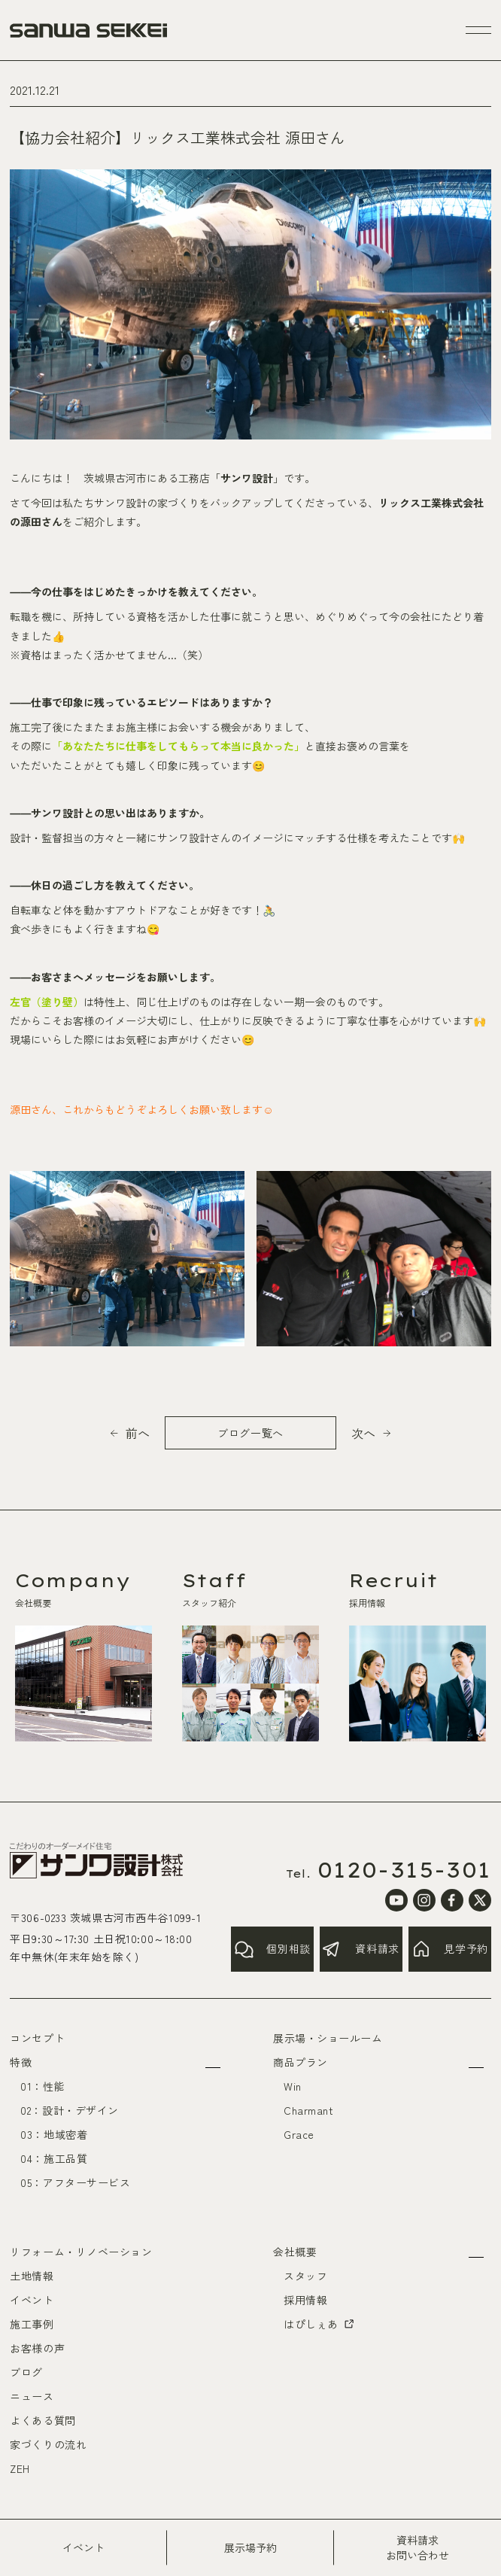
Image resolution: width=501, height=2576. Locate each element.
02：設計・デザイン (69, 2110)
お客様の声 (37, 2348)
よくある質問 (42, 2420)
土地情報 (31, 2275)
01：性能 (42, 2086)
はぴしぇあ (320, 2323)
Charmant (308, 2110)
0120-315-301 (404, 1870)
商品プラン (300, 2062)
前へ (138, 1433)
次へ (363, 1433)
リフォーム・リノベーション (81, 2251)
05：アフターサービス (75, 2182)
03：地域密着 (53, 2134)
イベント (31, 2299)
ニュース (31, 2396)
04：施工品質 (53, 2158)
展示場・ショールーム (328, 2037)
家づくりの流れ (48, 2444)
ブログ (26, 2372)
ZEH (20, 2468)
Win (293, 2086)
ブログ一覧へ (250, 1432)
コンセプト (37, 2037)
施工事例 (31, 2323)
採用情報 (305, 2299)
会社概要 (295, 2251)
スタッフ (305, 2275)
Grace (299, 2134)
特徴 (21, 2062)
